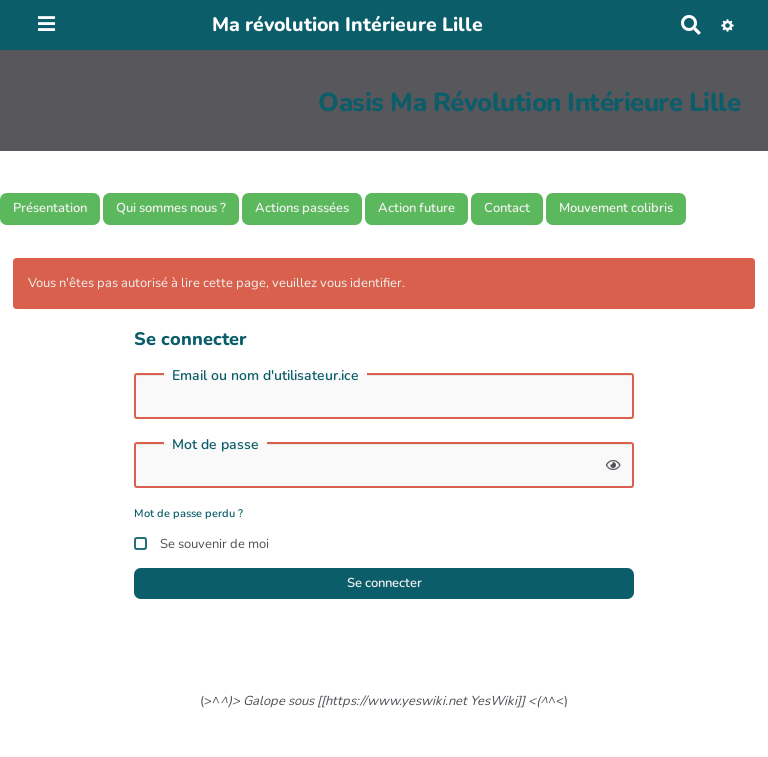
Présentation (50, 208)
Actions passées (302, 208)
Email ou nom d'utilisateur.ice (265, 376)
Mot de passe (215, 445)
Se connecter (384, 583)
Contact (507, 208)
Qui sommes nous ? (171, 208)
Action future (416, 208)
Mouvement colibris (616, 208)
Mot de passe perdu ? (188, 513)
